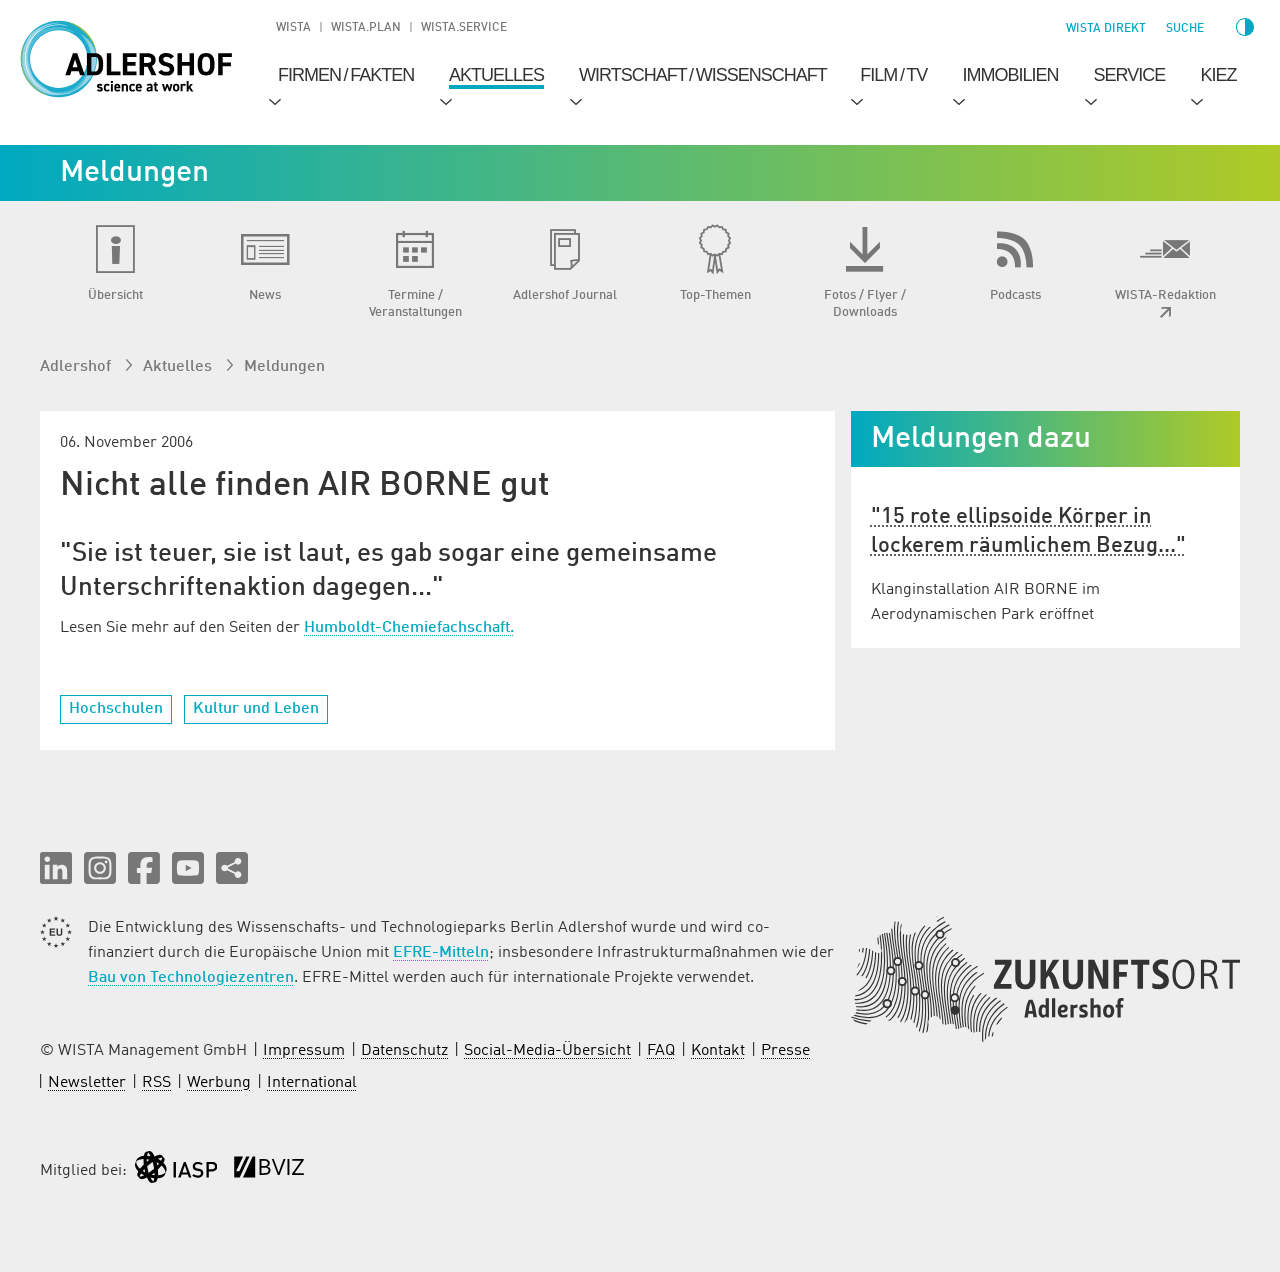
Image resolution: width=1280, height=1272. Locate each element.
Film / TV (893, 75)
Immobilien (1010, 75)
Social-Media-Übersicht (547, 1051)
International (312, 1083)
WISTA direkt (1106, 29)
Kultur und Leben (256, 709)
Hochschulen (116, 709)
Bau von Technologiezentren (191, 978)
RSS (156, 1083)
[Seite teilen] (232, 868)
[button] (56, 868)
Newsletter (87, 1083)
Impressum (304, 1051)
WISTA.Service (464, 28)
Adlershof (77, 367)
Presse (785, 1051)
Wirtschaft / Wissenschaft (702, 75)
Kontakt (718, 1051)
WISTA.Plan (366, 28)
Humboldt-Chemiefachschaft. (409, 628)
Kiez (1218, 75)
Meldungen (284, 367)
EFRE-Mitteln (441, 953)
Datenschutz (404, 1051)
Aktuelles (496, 75)
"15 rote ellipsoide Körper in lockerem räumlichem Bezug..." (1028, 531)
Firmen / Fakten (346, 75)
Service (1130, 75)
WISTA (293, 28)
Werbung (219, 1083)
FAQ (661, 1051)
